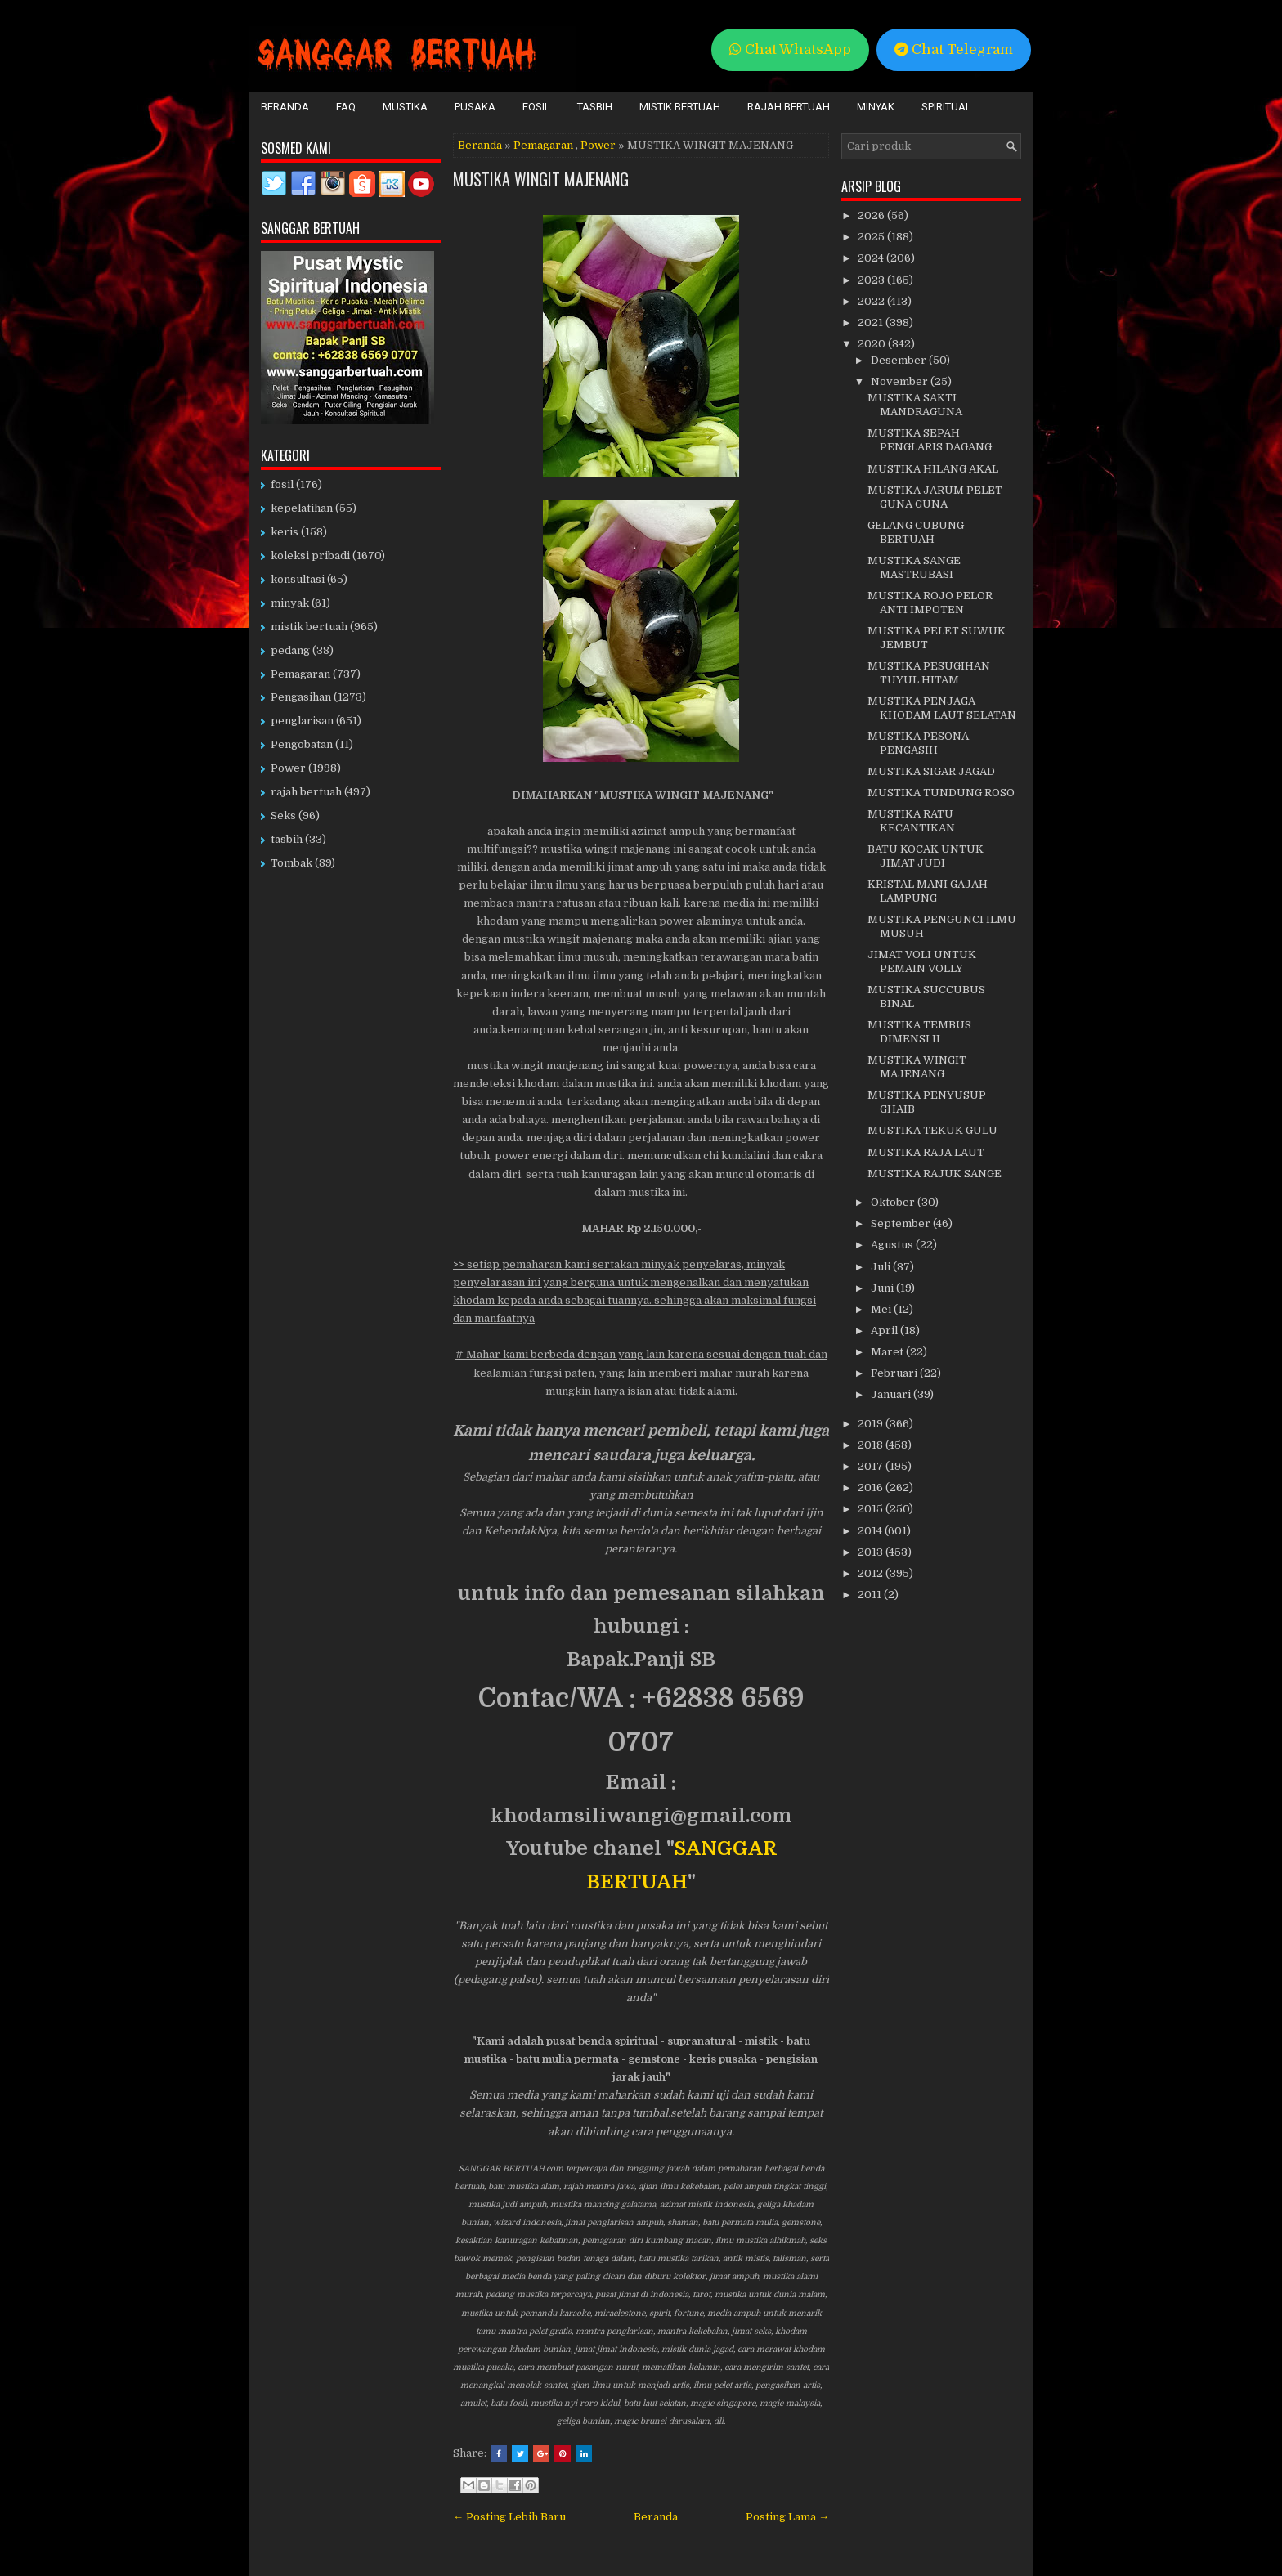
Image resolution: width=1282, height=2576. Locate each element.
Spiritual (946, 107)
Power (598, 145)
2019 (871, 1424)
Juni (883, 1288)
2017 (871, 1466)
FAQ (346, 107)
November (900, 381)
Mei (882, 1309)
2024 (872, 258)
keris (284, 532)
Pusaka (475, 107)
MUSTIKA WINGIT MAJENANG (541, 179)
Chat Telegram (953, 49)
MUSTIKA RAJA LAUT (925, 1152)
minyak (290, 603)
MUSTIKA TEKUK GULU (932, 1130)
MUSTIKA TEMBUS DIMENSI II (919, 1032)
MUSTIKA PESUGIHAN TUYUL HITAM (928, 673)
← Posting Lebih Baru (509, 2517)
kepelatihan (302, 508)
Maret (888, 1352)
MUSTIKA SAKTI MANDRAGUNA (914, 405)
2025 (872, 237)
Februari (895, 1373)
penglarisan (302, 721)
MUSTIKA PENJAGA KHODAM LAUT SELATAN (941, 708)
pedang (290, 650)
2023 (872, 280)
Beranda (285, 107)
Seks (283, 815)
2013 (871, 1552)
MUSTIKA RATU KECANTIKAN (911, 821)
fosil (282, 484)
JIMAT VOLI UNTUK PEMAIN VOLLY (921, 961)
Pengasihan (301, 697)
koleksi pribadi (310, 555)
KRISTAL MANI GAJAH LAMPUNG (927, 891)
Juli (882, 1267)
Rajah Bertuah (788, 107)
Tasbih (594, 107)
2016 (871, 1487)
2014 (871, 1531)
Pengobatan (302, 744)
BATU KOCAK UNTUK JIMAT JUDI (925, 856)
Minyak (875, 107)
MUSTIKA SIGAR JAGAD (931, 771)
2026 (872, 215)
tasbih (287, 839)
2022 (872, 301)
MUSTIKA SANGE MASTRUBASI (914, 567)
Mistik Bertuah (679, 107)
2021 (871, 322)
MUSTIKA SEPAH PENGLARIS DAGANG (929, 440)
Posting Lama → (787, 2517)
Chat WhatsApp (790, 49)
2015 (871, 1509)
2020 (873, 344)
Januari (892, 1394)
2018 (871, 1445)
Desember (900, 360)
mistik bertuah (309, 626)
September (902, 1223)
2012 (871, 1573)
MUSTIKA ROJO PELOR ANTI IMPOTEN (930, 602)
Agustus (893, 1245)
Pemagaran (543, 145)
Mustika (405, 107)
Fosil (536, 107)
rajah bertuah (306, 792)
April (885, 1330)
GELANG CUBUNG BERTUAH (915, 532)
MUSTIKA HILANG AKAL (932, 469)
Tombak (291, 863)
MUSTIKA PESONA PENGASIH (918, 743)
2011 (871, 1594)
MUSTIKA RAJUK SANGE (934, 1173)
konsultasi (298, 579)
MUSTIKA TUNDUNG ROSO (941, 792)
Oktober (894, 1202)
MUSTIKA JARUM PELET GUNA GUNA (934, 497)
